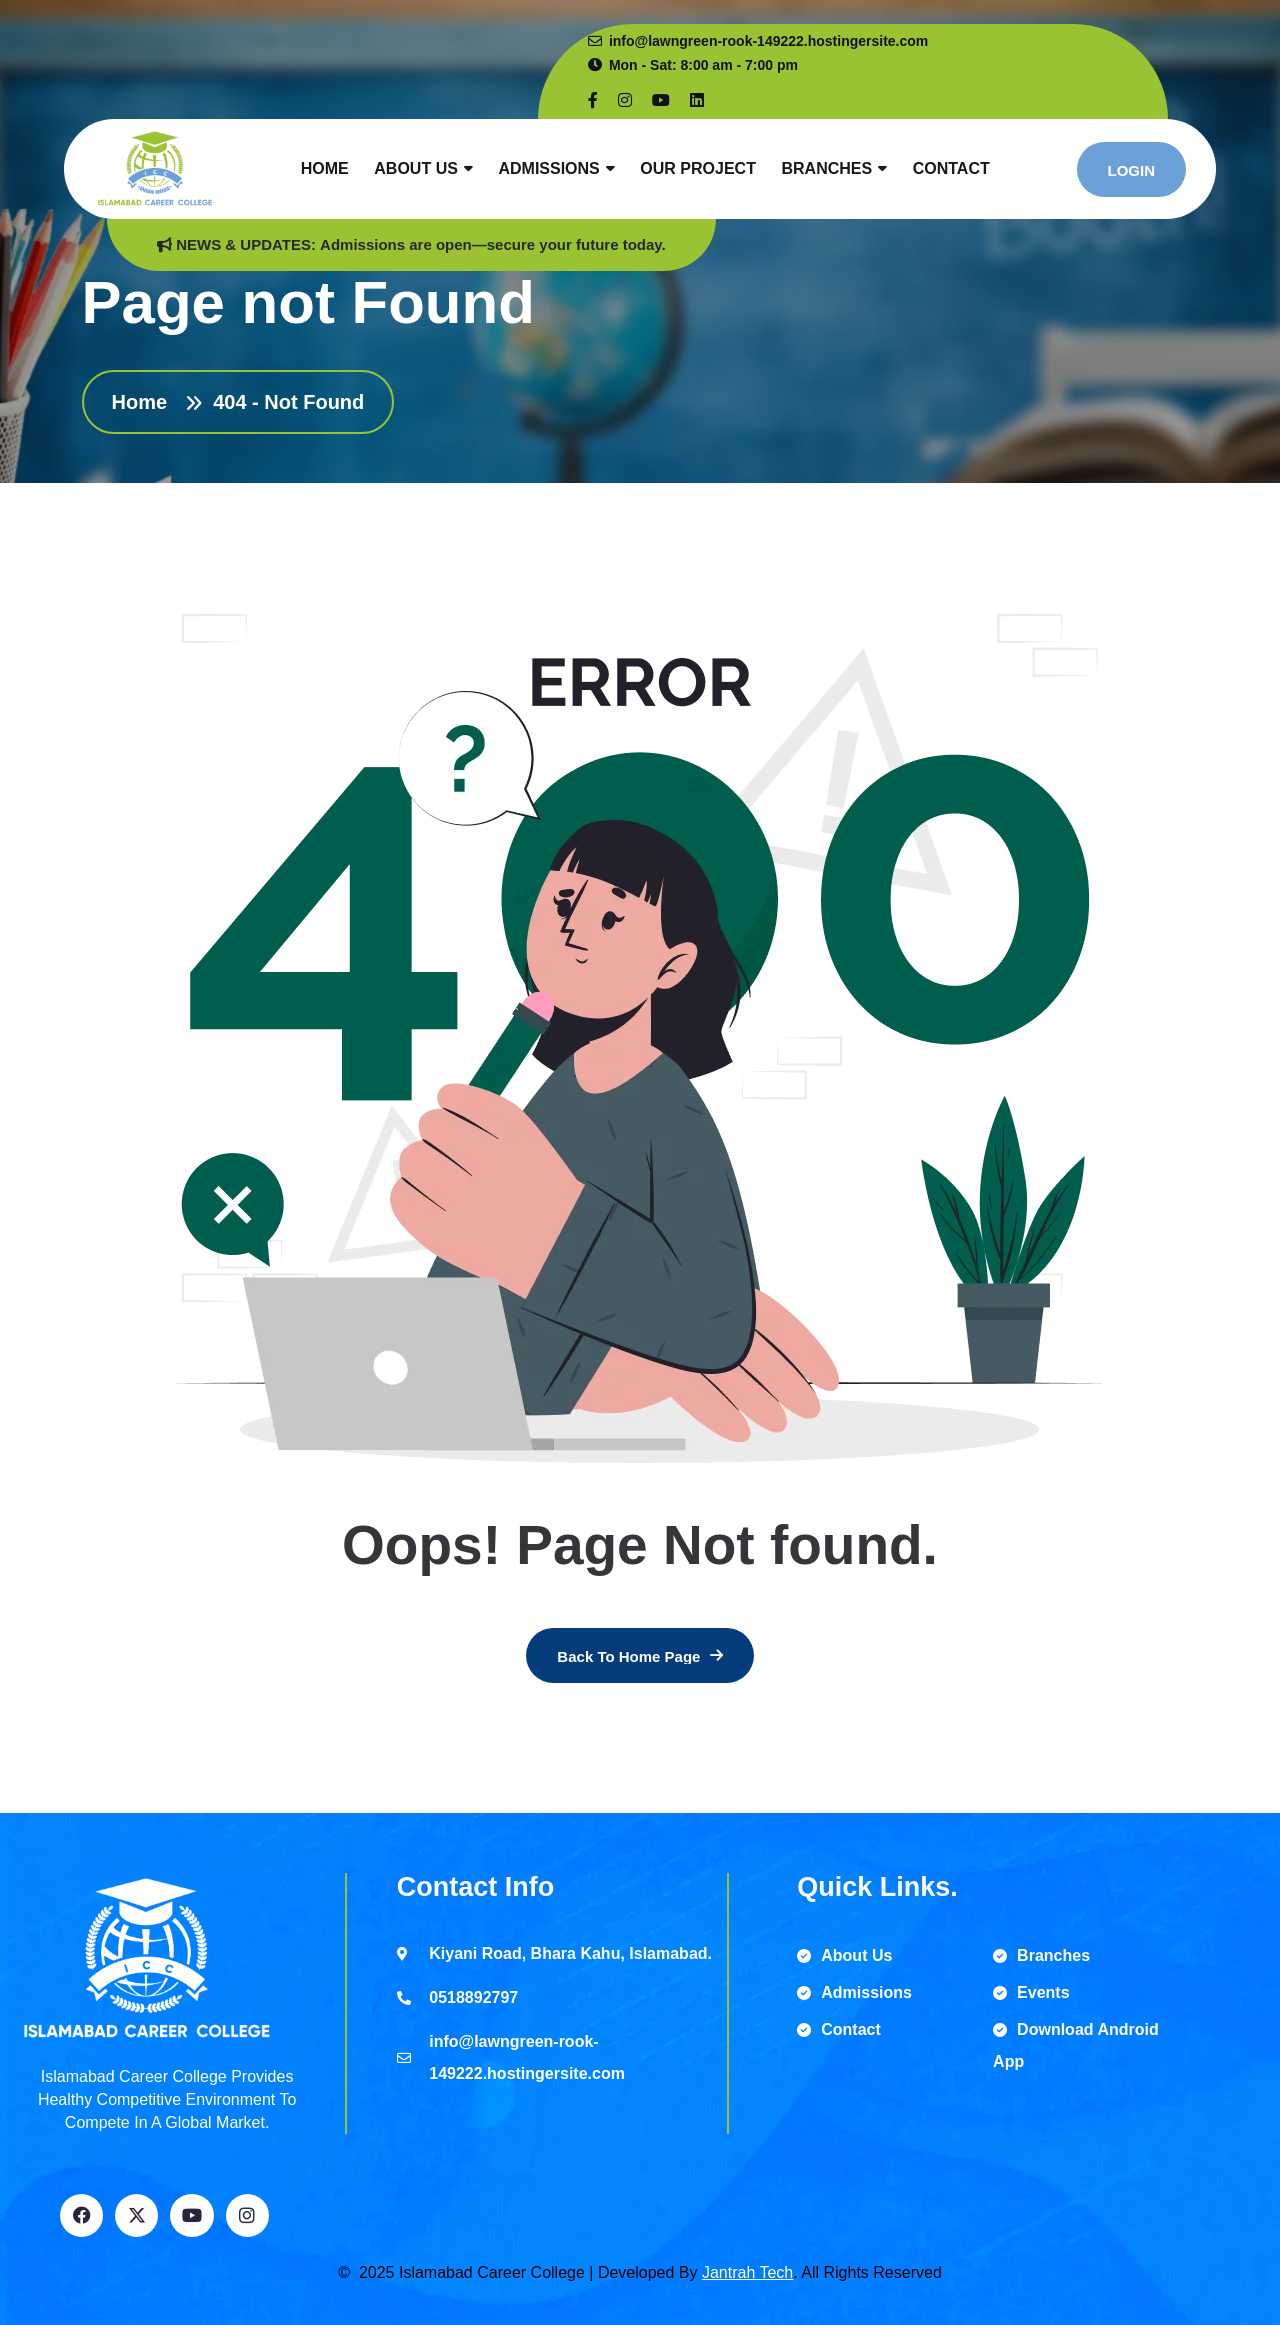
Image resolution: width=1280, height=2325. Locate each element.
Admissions (548, 168)
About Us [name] (844, 1955)
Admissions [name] (854, 1992)
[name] (593, 100)
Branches (826, 168)
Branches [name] (1041, 1955)
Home (325, 168)
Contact (951, 168)
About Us (416, 168)
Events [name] (1031, 1992)
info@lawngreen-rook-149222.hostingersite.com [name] (758, 41)
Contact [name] (839, 2029)
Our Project (698, 168)
